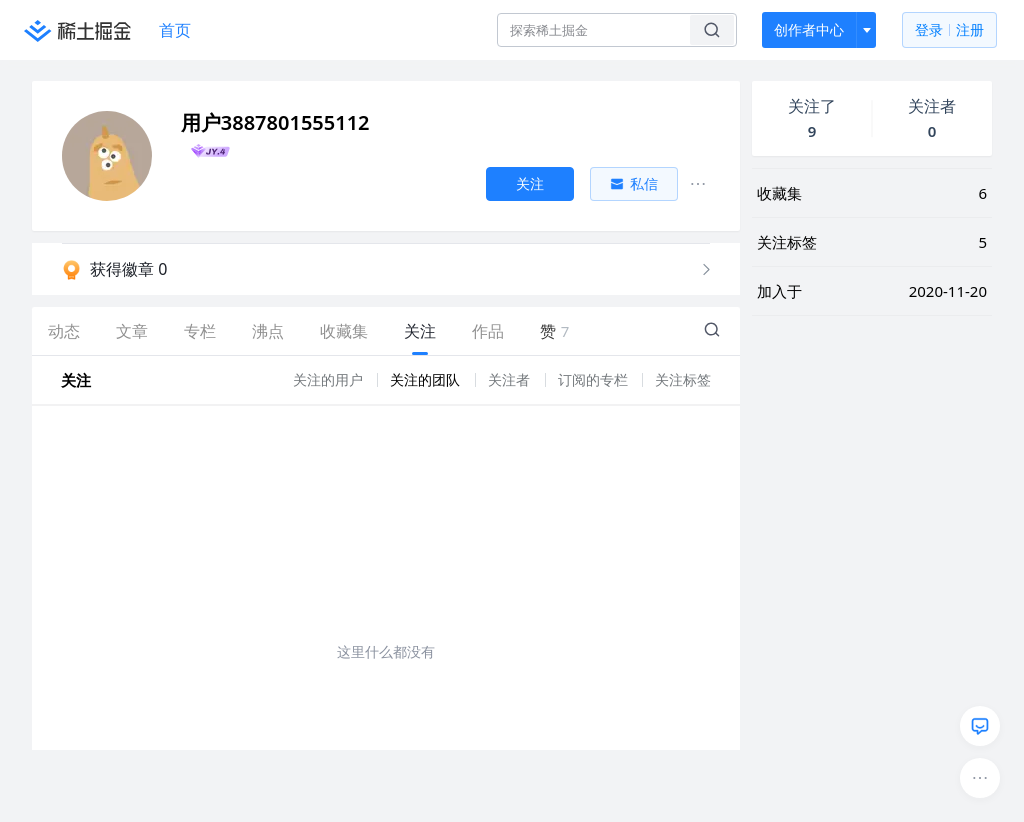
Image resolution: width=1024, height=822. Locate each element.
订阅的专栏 (595, 379)
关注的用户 (330, 379)
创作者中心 (809, 29)
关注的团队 (427, 379)
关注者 (511, 379)
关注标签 (683, 379)
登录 (949, 30)
